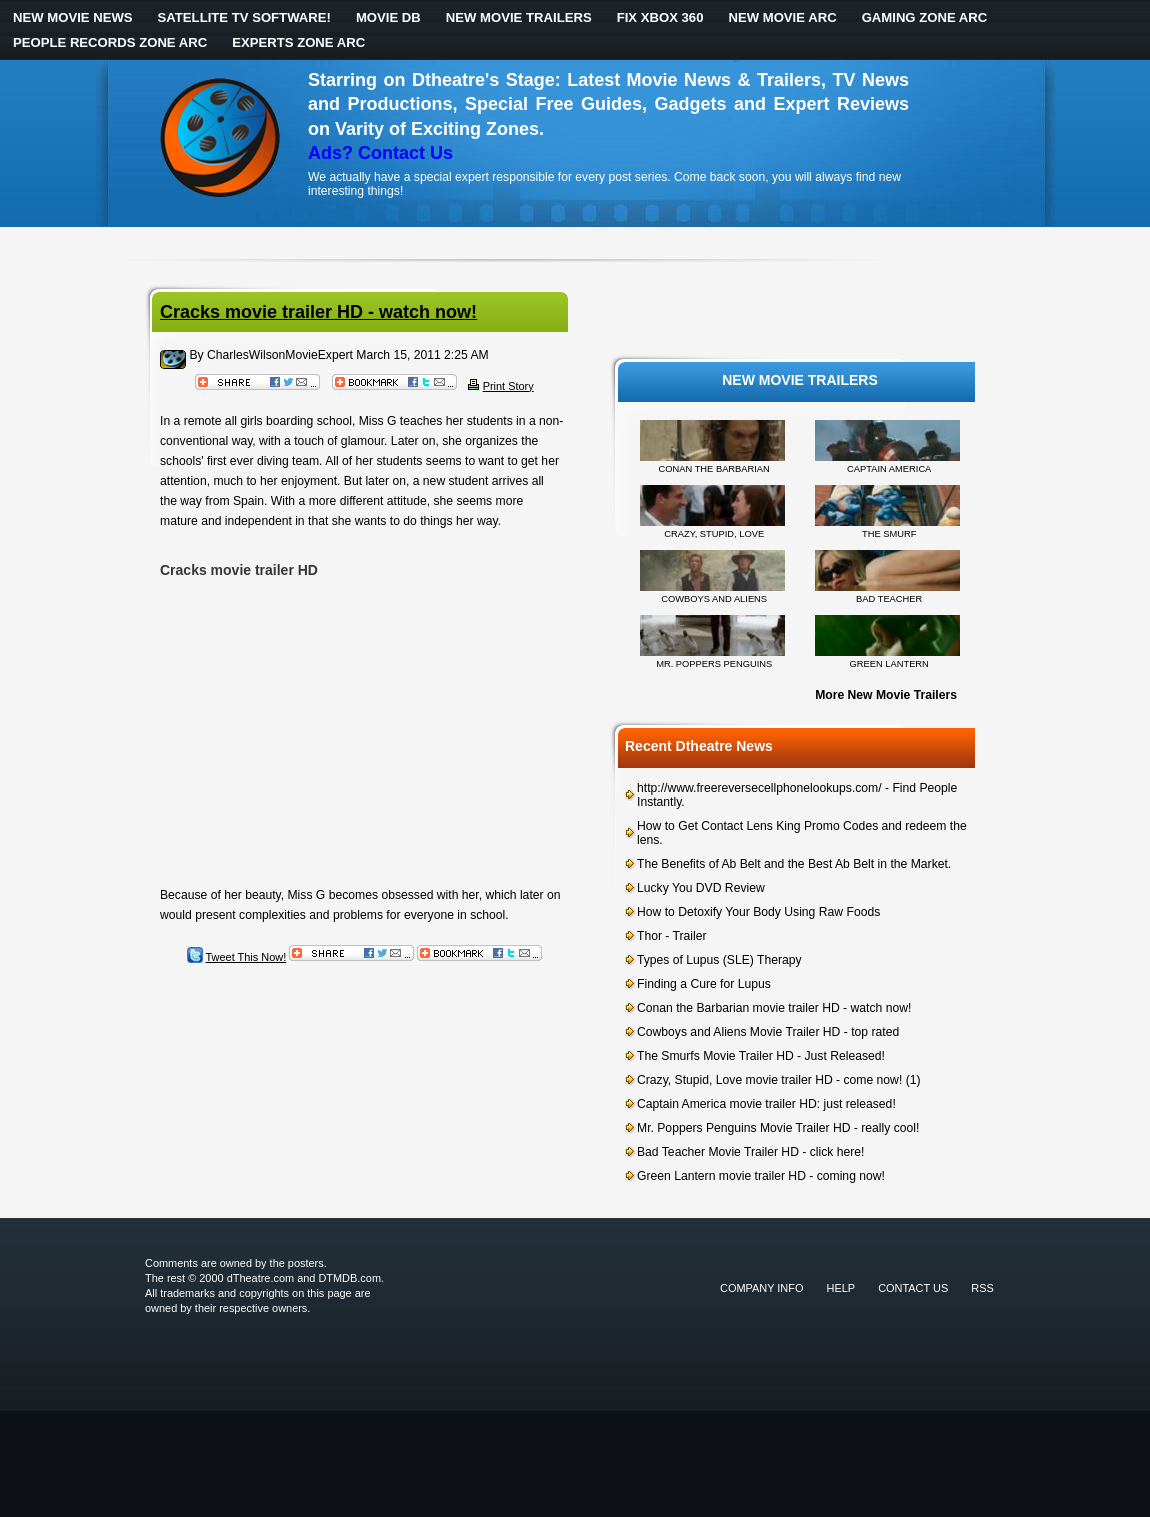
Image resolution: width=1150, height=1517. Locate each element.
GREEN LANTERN (889, 664)
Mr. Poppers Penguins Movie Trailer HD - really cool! (778, 1128)
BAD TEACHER (889, 599)
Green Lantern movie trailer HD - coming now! (761, 1176)
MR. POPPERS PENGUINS (714, 664)
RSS (982, 1288)
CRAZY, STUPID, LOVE (714, 534)
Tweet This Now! (246, 957)
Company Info (761, 1288)
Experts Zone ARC (298, 42)
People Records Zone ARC (110, 42)
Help (841, 1288)
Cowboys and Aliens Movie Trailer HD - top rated (768, 1032)
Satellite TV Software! (244, 17)
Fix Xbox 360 (660, 17)
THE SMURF (889, 534)
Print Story (508, 386)
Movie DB (388, 17)
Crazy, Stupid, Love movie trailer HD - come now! (769, 1080)
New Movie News (73, 17)
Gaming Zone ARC (925, 17)
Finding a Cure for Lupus (704, 984)
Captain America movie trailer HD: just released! (766, 1104)
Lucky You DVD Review (701, 888)
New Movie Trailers (519, 17)
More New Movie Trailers (886, 695)
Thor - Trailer (672, 936)
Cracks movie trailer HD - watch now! (318, 312)
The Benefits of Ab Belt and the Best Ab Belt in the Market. (794, 864)
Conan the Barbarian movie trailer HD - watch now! (774, 1008)
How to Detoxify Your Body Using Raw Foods (758, 912)
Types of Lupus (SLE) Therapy (719, 960)
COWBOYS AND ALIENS (714, 599)
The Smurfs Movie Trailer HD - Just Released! (761, 1056)
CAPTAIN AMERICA (889, 469)
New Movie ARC (782, 17)
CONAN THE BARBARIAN (714, 469)
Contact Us (913, 1288)
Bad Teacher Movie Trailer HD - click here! (750, 1152)
